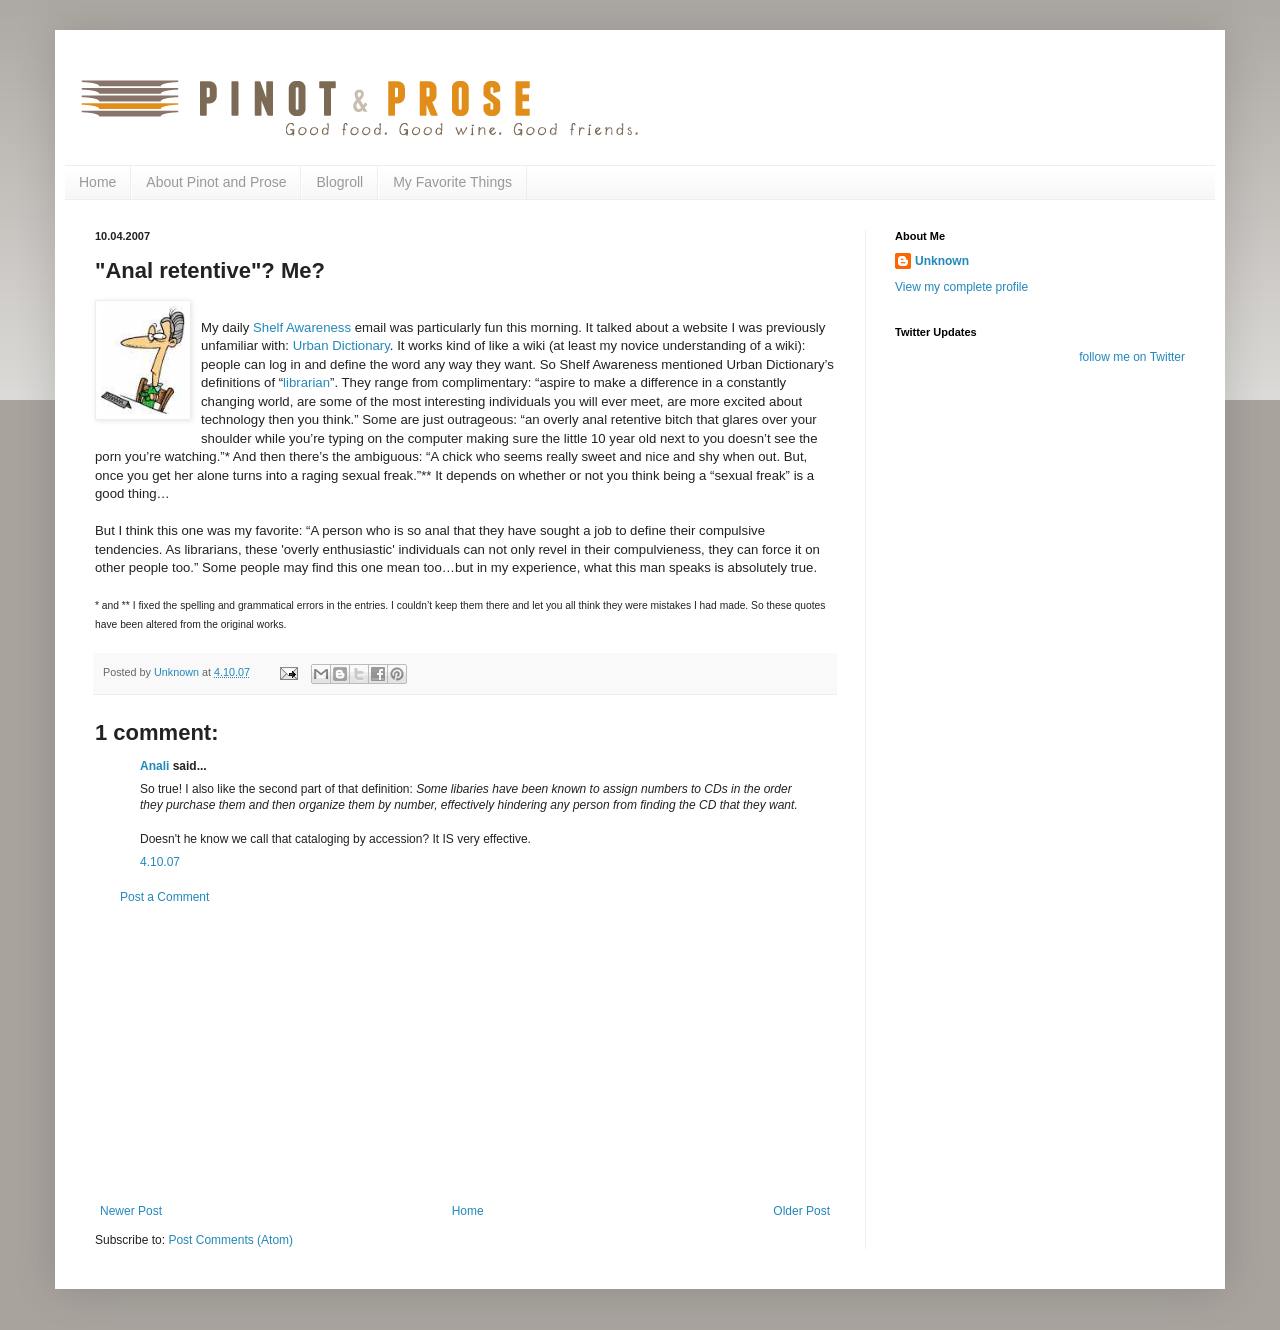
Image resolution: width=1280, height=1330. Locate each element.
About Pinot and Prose (216, 182)
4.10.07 (160, 862)
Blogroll (339, 182)
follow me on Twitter (1132, 357)
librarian (306, 382)
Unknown (942, 261)
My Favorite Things (452, 182)
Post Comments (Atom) (230, 1240)
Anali (154, 766)
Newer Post (131, 1211)
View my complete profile (961, 287)
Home (97, 182)
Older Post (801, 1211)
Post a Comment (164, 897)
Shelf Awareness (302, 327)
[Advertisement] (465, 1054)
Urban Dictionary (341, 345)
